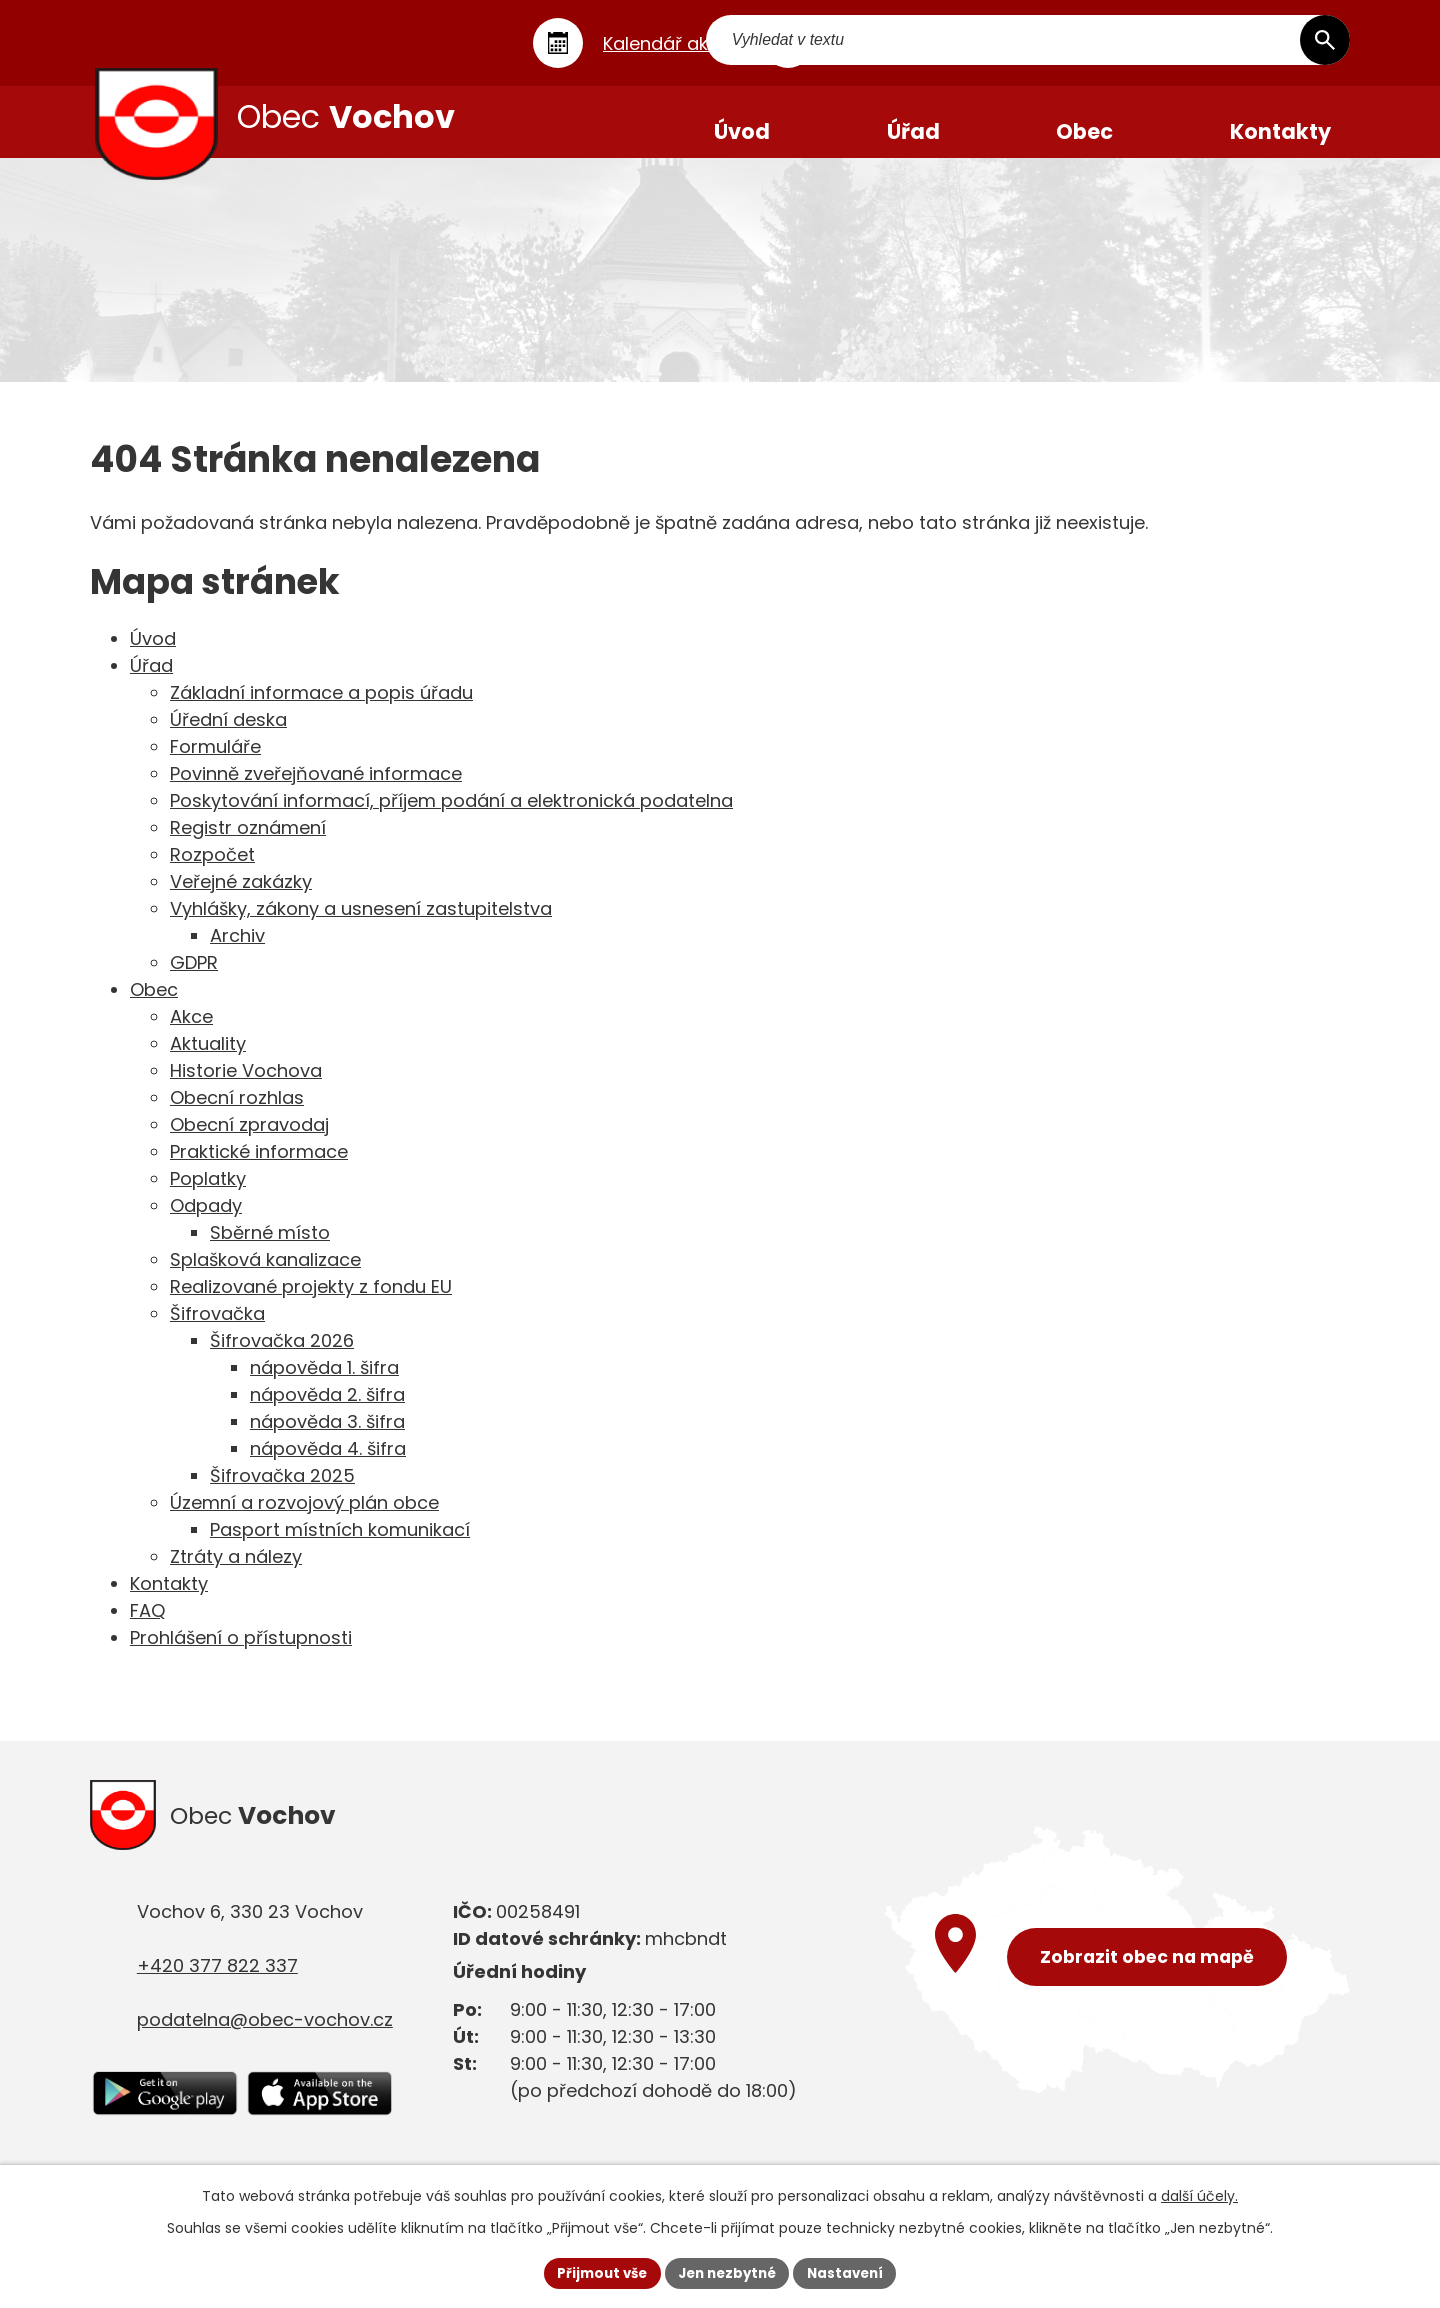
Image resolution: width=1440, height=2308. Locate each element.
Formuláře (215, 763)
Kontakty (169, 1600)
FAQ (147, 1627)
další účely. (1199, 2194)
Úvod (153, 655)
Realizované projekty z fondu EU (311, 1303)
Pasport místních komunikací (340, 1546)
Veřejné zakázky (241, 898)
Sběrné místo (270, 1249)
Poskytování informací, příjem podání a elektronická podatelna (451, 817)
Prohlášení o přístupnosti (241, 1654)
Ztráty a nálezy (236, 1573)
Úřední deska (228, 736)
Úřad (151, 682)
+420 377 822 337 (217, 1988)
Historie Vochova (246, 1087)
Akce (191, 1033)
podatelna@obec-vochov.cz (265, 2042)
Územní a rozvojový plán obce (304, 1519)
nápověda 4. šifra (328, 1465)
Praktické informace (259, 1168)
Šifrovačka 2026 (282, 1357)
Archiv (237, 952)
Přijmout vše (595, 2272)
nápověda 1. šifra (324, 1384)
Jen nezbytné (727, 2272)
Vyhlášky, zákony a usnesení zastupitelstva (361, 925)
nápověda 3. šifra (327, 1438)
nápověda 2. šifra (327, 1411)
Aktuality (208, 1060)
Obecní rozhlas (237, 1114)
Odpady (206, 1222)
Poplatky (208, 1195)
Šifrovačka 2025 (282, 1492)
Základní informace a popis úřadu (321, 709)
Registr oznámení (248, 844)
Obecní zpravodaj (249, 1141)
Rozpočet (212, 871)
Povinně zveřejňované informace (316, 790)
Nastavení (852, 2272)
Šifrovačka (217, 1330)
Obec (154, 1006)
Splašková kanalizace (265, 1276)
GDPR (194, 979)
